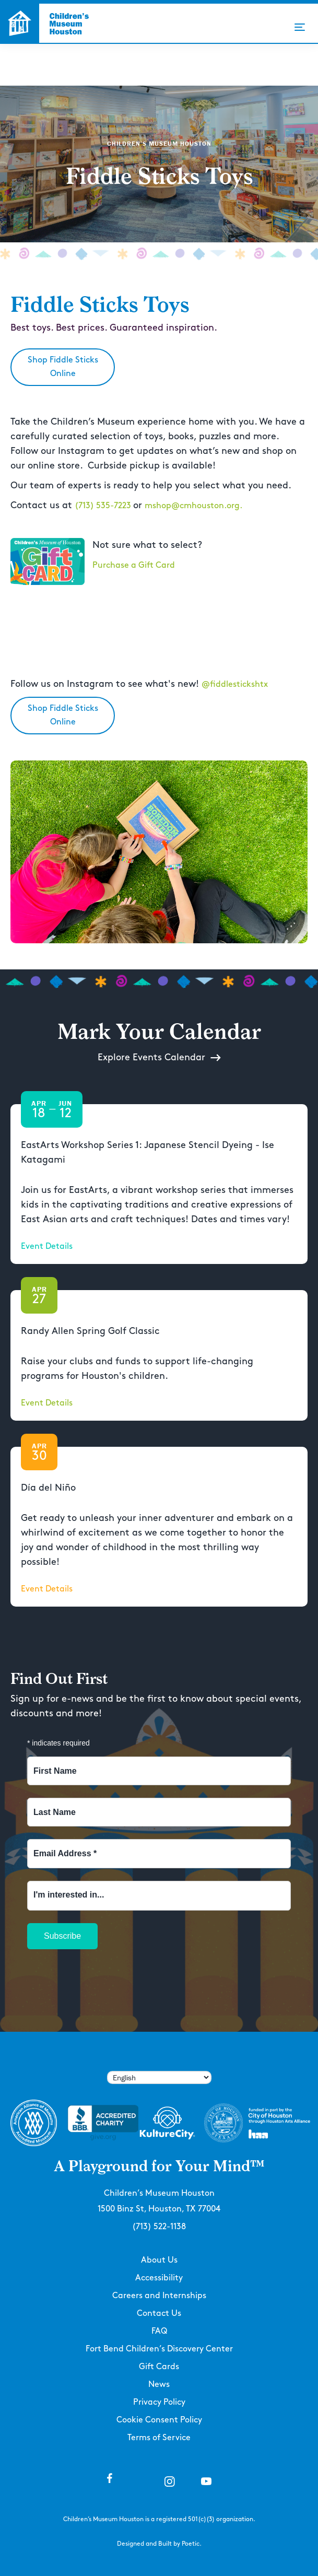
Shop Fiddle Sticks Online (63, 367)
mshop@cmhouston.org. (193, 506)
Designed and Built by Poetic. (159, 2544)
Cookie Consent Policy (159, 2420)
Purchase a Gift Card (133, 565)
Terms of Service (159, 2438)
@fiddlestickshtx (235, 684)
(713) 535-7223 (104, 506)
